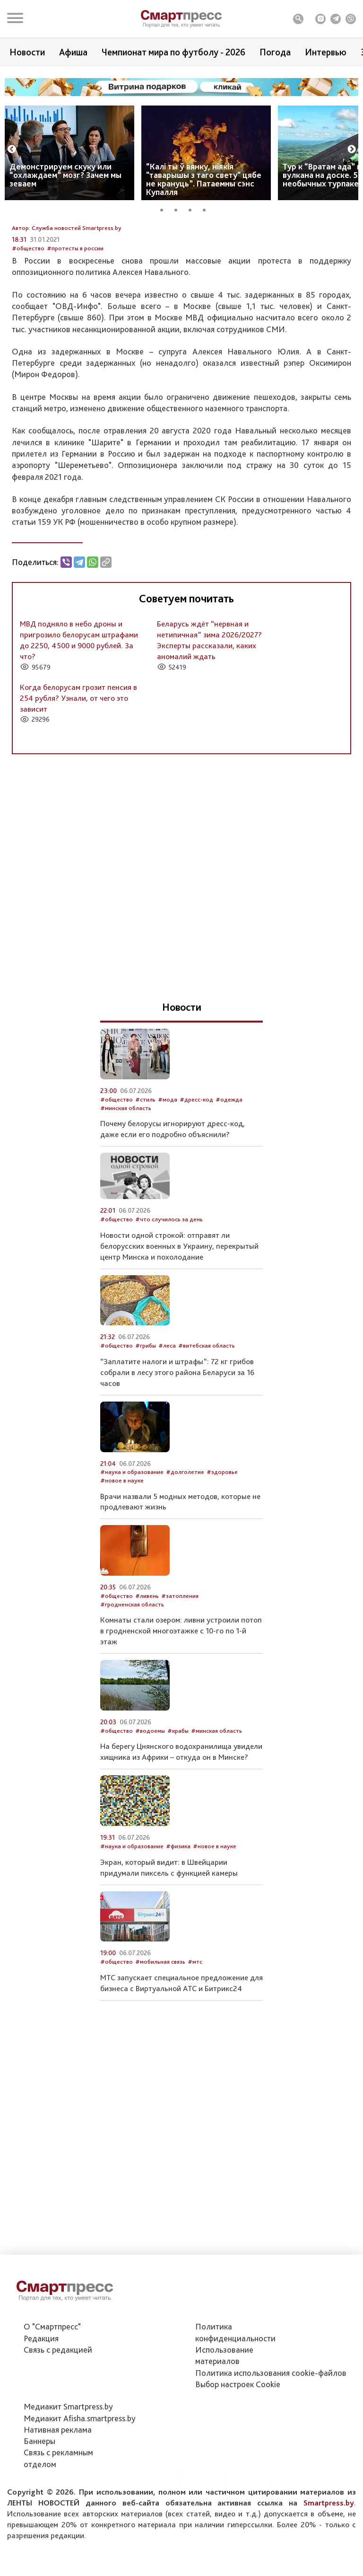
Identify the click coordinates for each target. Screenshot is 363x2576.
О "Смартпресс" (52, 2375)
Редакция (41, 2386)
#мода (167, 1171)
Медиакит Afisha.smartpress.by (80, 2466)
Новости (27, 52)
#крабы (178, 1803)
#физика (178, 1918)
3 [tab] (193, 208)
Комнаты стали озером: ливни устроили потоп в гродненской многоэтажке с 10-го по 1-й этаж (181, 1703)
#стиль (145, 1171)
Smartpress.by (328, 2551)
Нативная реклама (58, 2478)
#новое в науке (122, 1552)
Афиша (73, 52)
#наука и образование (132, 1544)
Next (352, 149)
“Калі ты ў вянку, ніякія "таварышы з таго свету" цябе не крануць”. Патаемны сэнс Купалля (203, 179)
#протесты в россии (75, 320)
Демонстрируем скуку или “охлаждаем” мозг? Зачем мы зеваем (65, 174)
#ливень (147, 1668)
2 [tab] (179, 208)
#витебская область (206, 1417)
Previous (12, 149)
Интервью (325, 52)
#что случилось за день (169, 1291)
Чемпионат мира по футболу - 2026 (173, 52)
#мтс (195, 2034)
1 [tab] (165, 208)
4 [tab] (207, 208)
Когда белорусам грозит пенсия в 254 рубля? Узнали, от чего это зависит (78, 770)
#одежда (229, 1171)
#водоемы (150, 1803)
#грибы (145, 1417)
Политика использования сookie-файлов (270, 2421)
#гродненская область (132, 1676)
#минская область (125, 1180)
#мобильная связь (160, 2034)
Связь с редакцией (58, 2398)
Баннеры (39, 2489)
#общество (28, 320)
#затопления (180, 1668)
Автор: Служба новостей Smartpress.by (66, 300)
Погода (275, 52)
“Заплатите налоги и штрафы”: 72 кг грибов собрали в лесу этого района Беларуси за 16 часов (177, 1444)
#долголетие (185, 1544)
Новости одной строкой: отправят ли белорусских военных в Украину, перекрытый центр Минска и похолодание (179, 1318)
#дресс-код (196, 1171)
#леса (167, 1417)
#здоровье (222, 1544)
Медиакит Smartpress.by (68, 2455)
